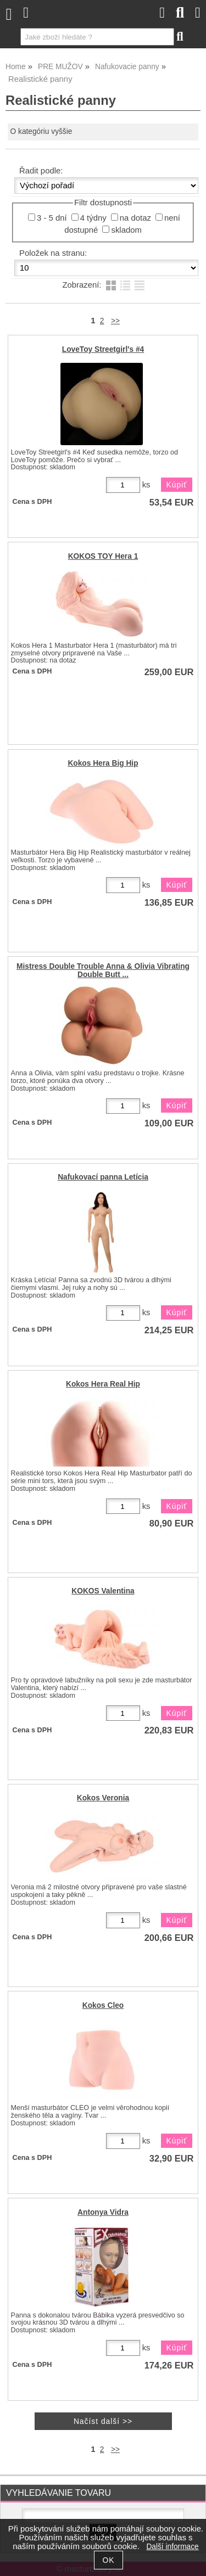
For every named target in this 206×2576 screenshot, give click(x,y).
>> (115, 321)
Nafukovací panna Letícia (103, 1177)
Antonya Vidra (103, 2212)
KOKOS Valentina (102, 1591)
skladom (126, 230)
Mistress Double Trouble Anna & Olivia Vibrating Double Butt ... (103, 970)
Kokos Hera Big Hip (103, 763)
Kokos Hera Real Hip (103, 1384)
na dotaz (135, 218)
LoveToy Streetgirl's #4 (103, 349)
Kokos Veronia (103, 1798)
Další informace (172, 2547)
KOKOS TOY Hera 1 (103, 556)
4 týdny (93, 218)
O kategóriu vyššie (41, 131)
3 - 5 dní (52, 218)
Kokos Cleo (103, 2005)
